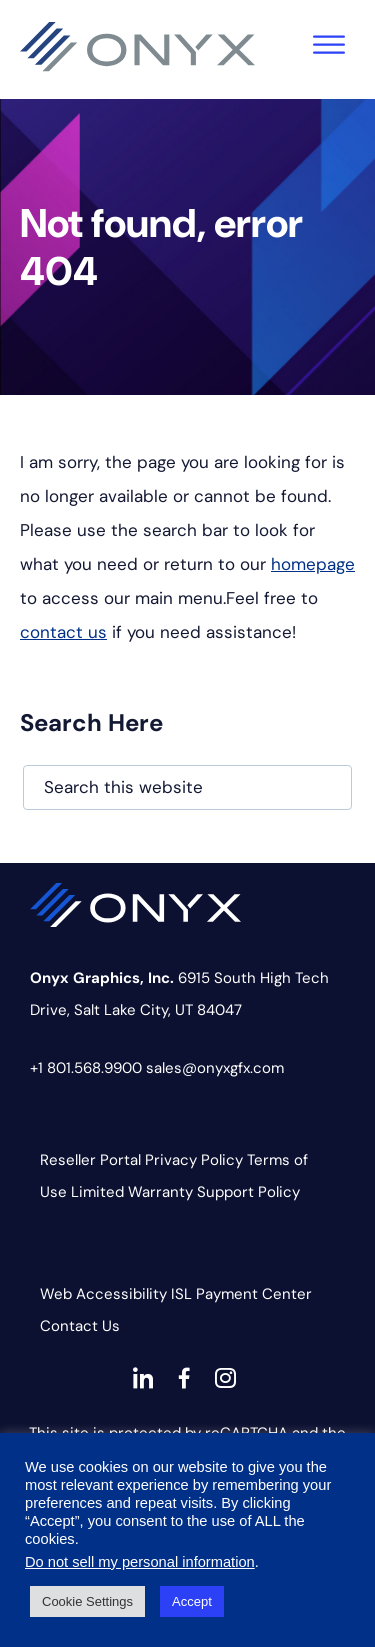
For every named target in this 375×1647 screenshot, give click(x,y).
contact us (63, 632)
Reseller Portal (90, 1160)
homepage (313, 564)
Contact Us (80, 1326)
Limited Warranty (132, 1192)
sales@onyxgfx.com (215, 1068)
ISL (181, 1294)
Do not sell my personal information (140, 1562)
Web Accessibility (103, 1294)
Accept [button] (192, 1601)
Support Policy (248, 1192)
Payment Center (254, 1294)
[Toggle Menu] (329, 44)
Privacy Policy (194, 1160)
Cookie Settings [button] (87, 1601)
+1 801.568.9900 (86, 1068)
